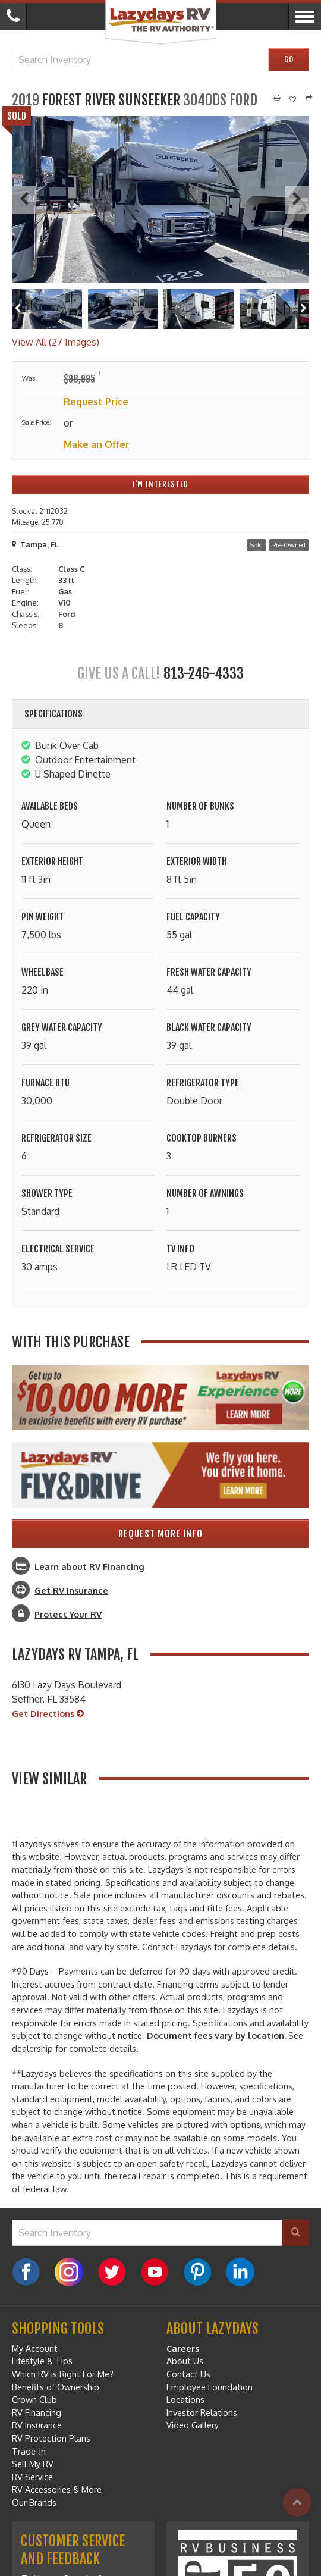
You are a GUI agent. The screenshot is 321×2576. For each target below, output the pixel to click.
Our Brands (34, 2502)
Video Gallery (192, 2425)
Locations (185, 2399)
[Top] (297, 2502)
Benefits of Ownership (55, 2386)
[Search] (295, 2233)
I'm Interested (160, 484)
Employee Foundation (209, 2386)
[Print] (277, 98)
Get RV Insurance (71, 1590)
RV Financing (36, 2412)
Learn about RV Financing (89, 1566)
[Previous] (24, 200)
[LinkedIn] (240, 2272)
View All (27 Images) (55, 342)
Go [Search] (289, 59)
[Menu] (304, 16)
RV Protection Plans (51, 2438)
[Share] (309, 98)
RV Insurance (37, 2425)
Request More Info (160, 1534)
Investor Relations (201, 2412)
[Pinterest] (197, 2272)
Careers (182, 2348)
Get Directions (48, 1714)
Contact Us (188, 2373)
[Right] (303, 308)
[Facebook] (26, 2272)
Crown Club (34, 2399)
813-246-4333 (203, 673)
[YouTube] (154, 2272)
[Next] (297, 200)
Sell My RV (33, 2463)
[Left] (17, 308)
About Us (184, 2360)
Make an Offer (97, 444)
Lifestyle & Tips (42, 2360)
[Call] (13, 16)
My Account (35, 2348)
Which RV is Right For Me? (63, 2373)
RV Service (32, 2476)
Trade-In (29, 2451)
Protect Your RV (68, 1614)
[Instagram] (69, 2272)
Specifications (53, 714)
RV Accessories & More (57, 2489)
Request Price (96, 402)
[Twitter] (111, 2272)
